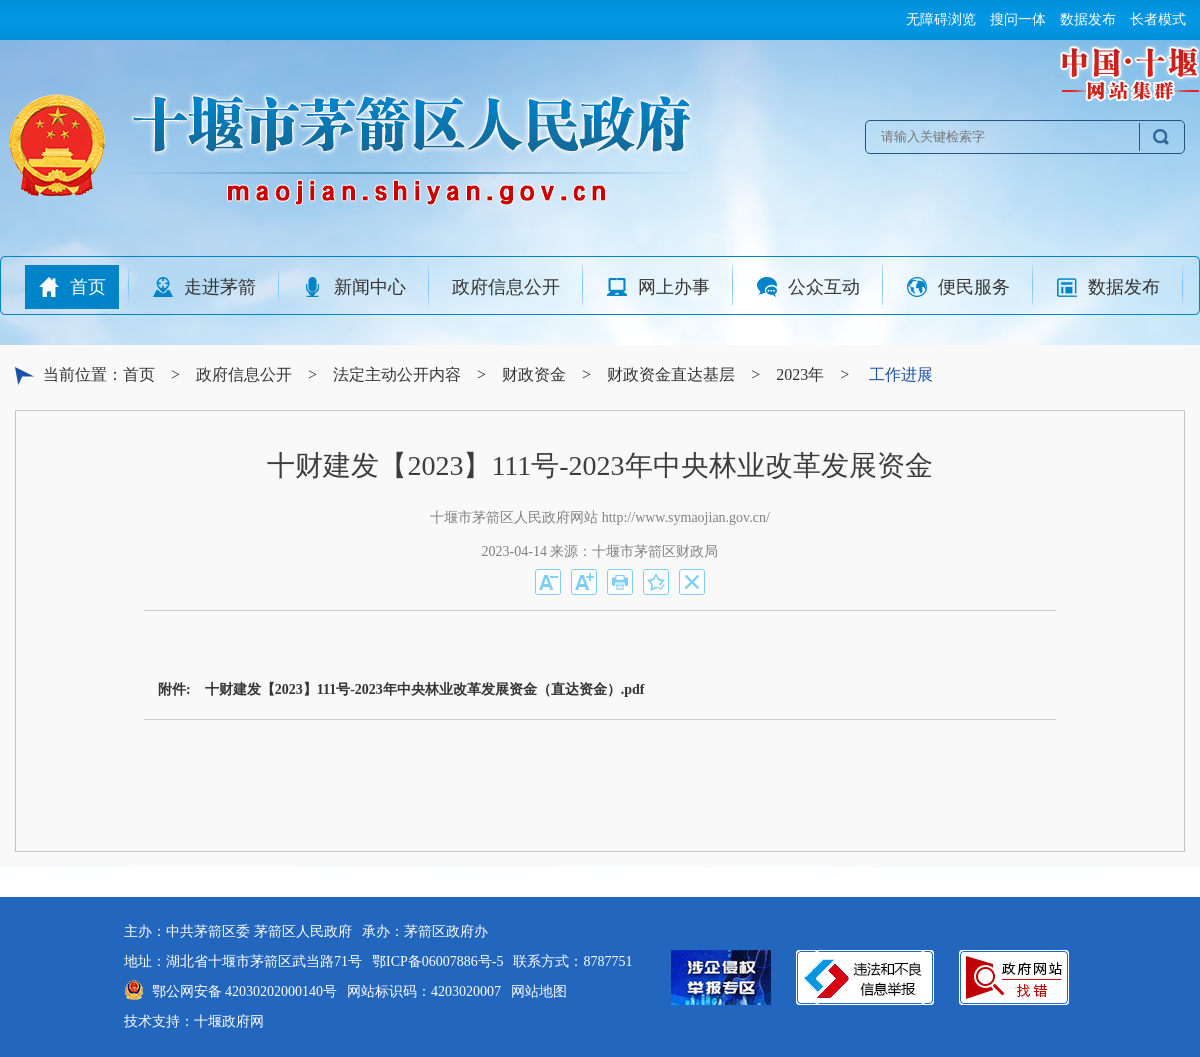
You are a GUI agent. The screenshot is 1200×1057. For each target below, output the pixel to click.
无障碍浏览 (941, 19)
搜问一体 (1018, 19)
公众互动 (808, 287)
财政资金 (534, 374)
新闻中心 (354, 287)
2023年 (800, 374)
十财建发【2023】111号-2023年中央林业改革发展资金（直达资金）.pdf (425, 689)
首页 (72, 287)
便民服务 (958, 287)
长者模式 (1158, 19)
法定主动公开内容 (397, 374)
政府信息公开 (506, 287)
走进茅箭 (204, 287)
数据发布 (1088, 19)
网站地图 (539, 991)
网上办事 (658, 287)
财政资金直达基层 (671, 374)
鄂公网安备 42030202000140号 (245, 991)
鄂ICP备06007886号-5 (437, 961)
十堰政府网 (229, 1021)
